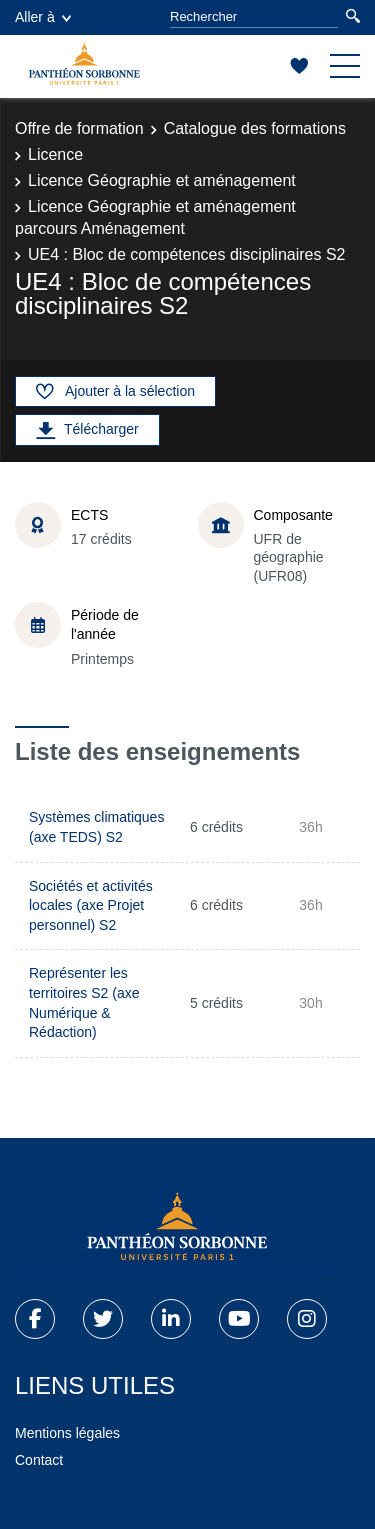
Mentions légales (67, 1433)
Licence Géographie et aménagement (162, 180)
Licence (55, 154)
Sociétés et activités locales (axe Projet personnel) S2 (91, 905)
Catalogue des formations (255, 128)
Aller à (43, 17)
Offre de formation (79, 128)
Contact (39, 1460)
